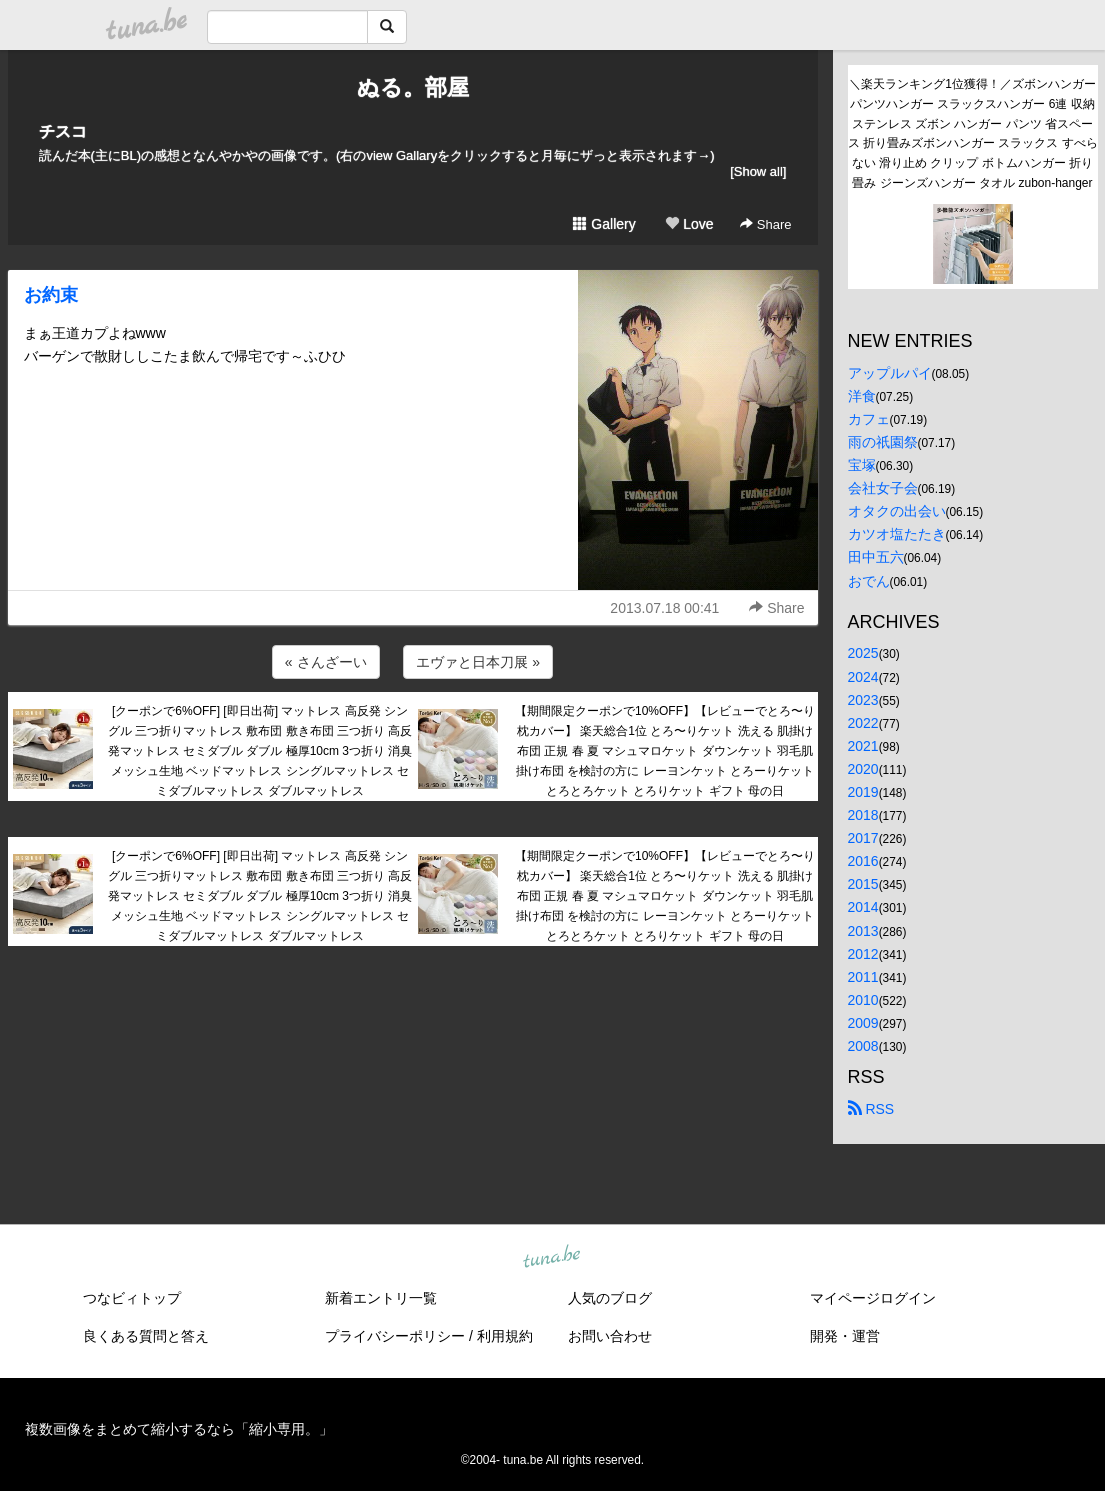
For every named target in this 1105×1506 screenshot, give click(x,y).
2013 (863, 931)
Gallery (604, 224)
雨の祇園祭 (883, 442)
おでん (869, 581)
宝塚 (862, 465)
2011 (863, 977)
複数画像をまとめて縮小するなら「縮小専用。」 (179, 1429)
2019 (863, 792)
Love (689, 224)
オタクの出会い (897, 511)
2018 (863, 815)
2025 (863, 653)
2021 (863, 746)
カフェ (869, 419)
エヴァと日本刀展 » (478, 662)
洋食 (862, 396)
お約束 (51, 295)
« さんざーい (326, 662)
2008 (863, 1046)
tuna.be (552, 1258)
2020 (863, 769)
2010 (863, 1000)
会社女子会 (883, 488)
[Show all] (758, 171)
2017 (863, 838)
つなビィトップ (132, 1298)
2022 (863, 723)
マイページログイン (873, 1298)
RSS (871, 1109)
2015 (863, 884)
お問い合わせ (610, 1336)
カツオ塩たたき (897, 534)
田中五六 (876, 557)
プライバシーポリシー (395, 1336)
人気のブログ (610, 1298)
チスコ (63, 131)
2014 (863, 907)
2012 (863, 954)
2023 (863, 700)
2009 (863, 1023)
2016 (863, 861)
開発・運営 (845, 1336)
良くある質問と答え (146, 1336)
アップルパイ (890, 373)
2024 (863, 677)
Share (765, 224)
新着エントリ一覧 (381, 1298)
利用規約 (505, 1336)
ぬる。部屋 (413, 87)
